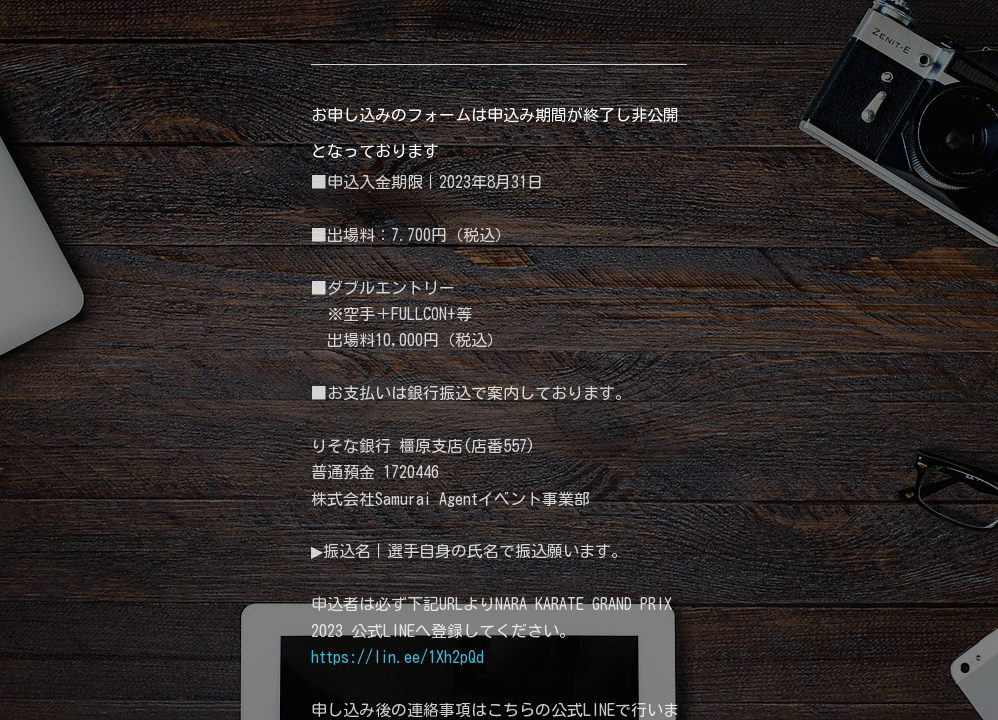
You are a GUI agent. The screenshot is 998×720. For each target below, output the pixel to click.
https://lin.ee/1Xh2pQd (397, 657)
